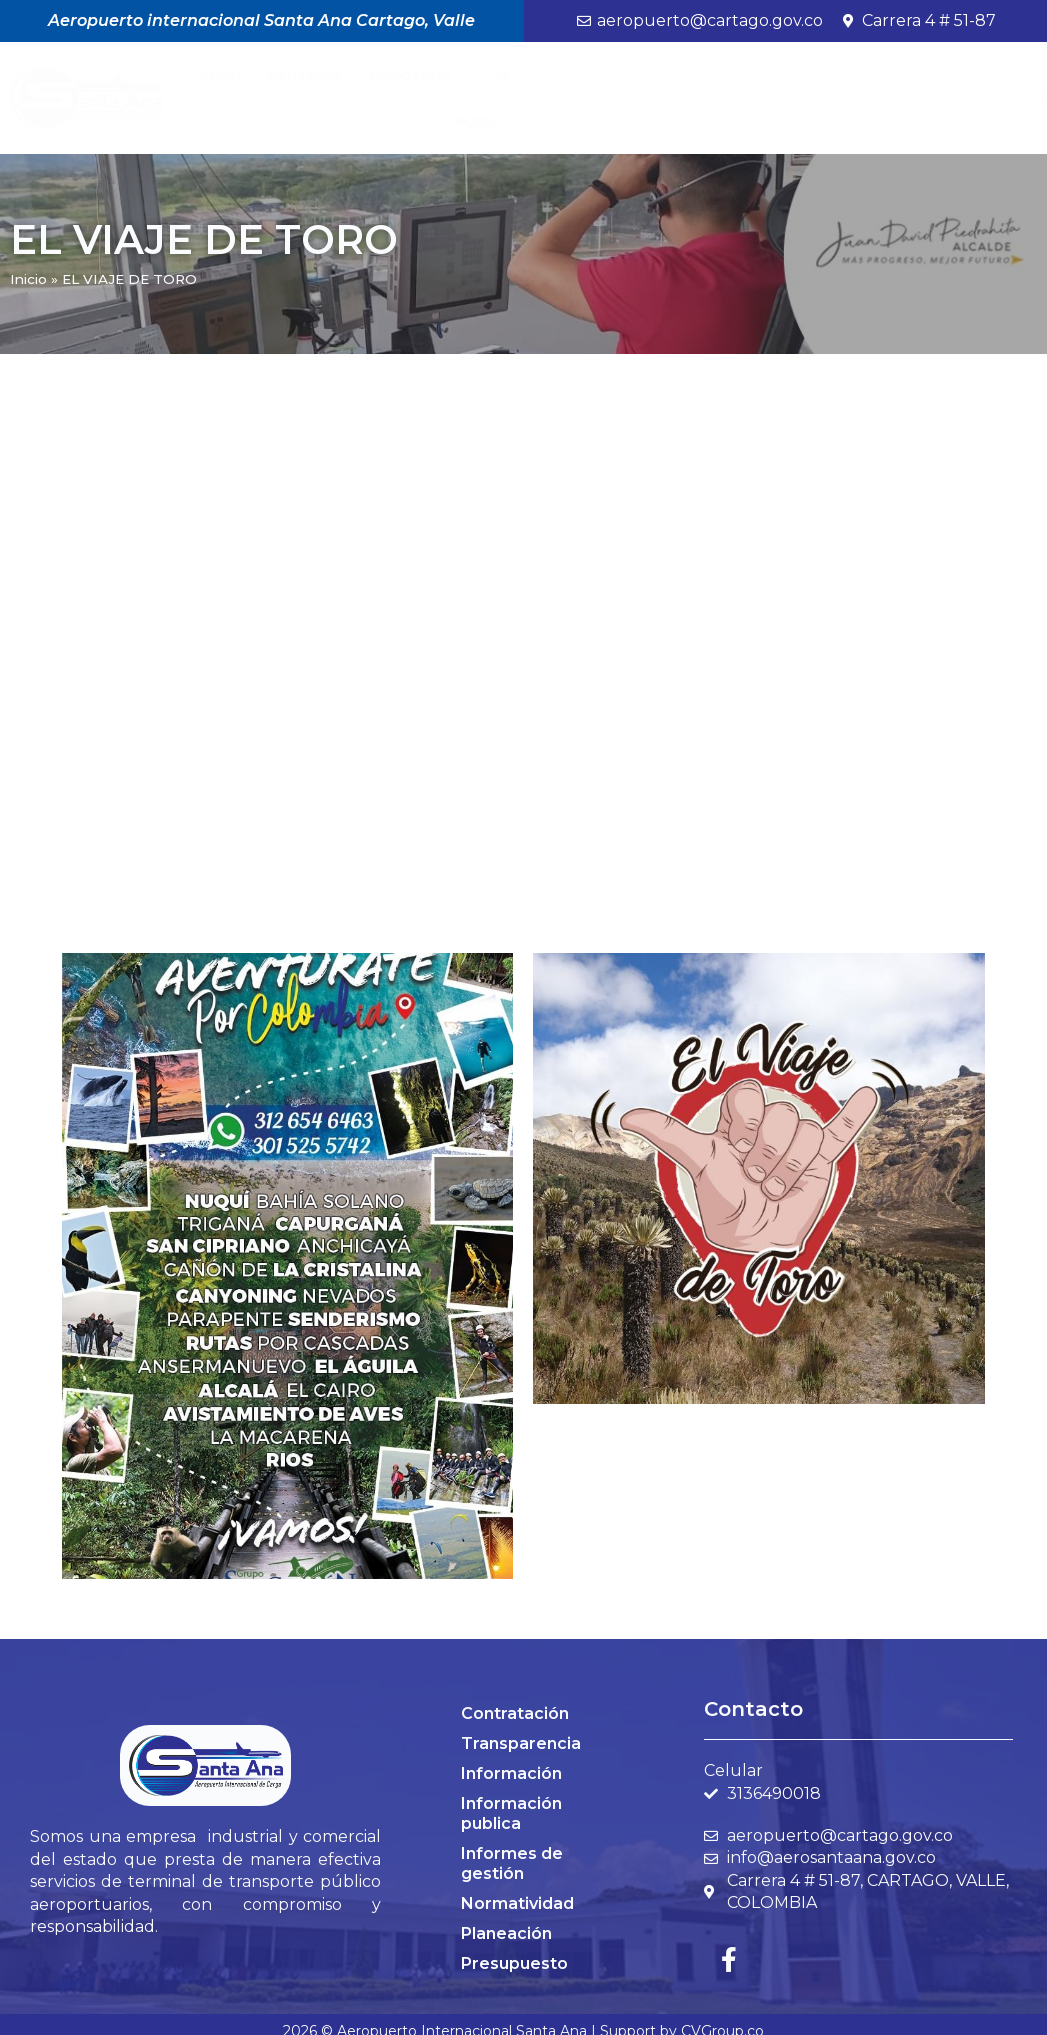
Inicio (220, 75)
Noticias (529, 75)
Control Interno (914, 75)
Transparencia (659, 75)
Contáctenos (938, 121)
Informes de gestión (512, 1863)
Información (511, 1773)
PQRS (475, 121)
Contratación (515, 1713)
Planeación (506, 1933)
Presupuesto (514, 1963)
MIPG (782, 75)
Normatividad (517, 1903)
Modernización (796, 121)
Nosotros (419, 75)
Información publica (511, 1813)
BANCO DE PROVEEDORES (615, 121)
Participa (305, 75)
